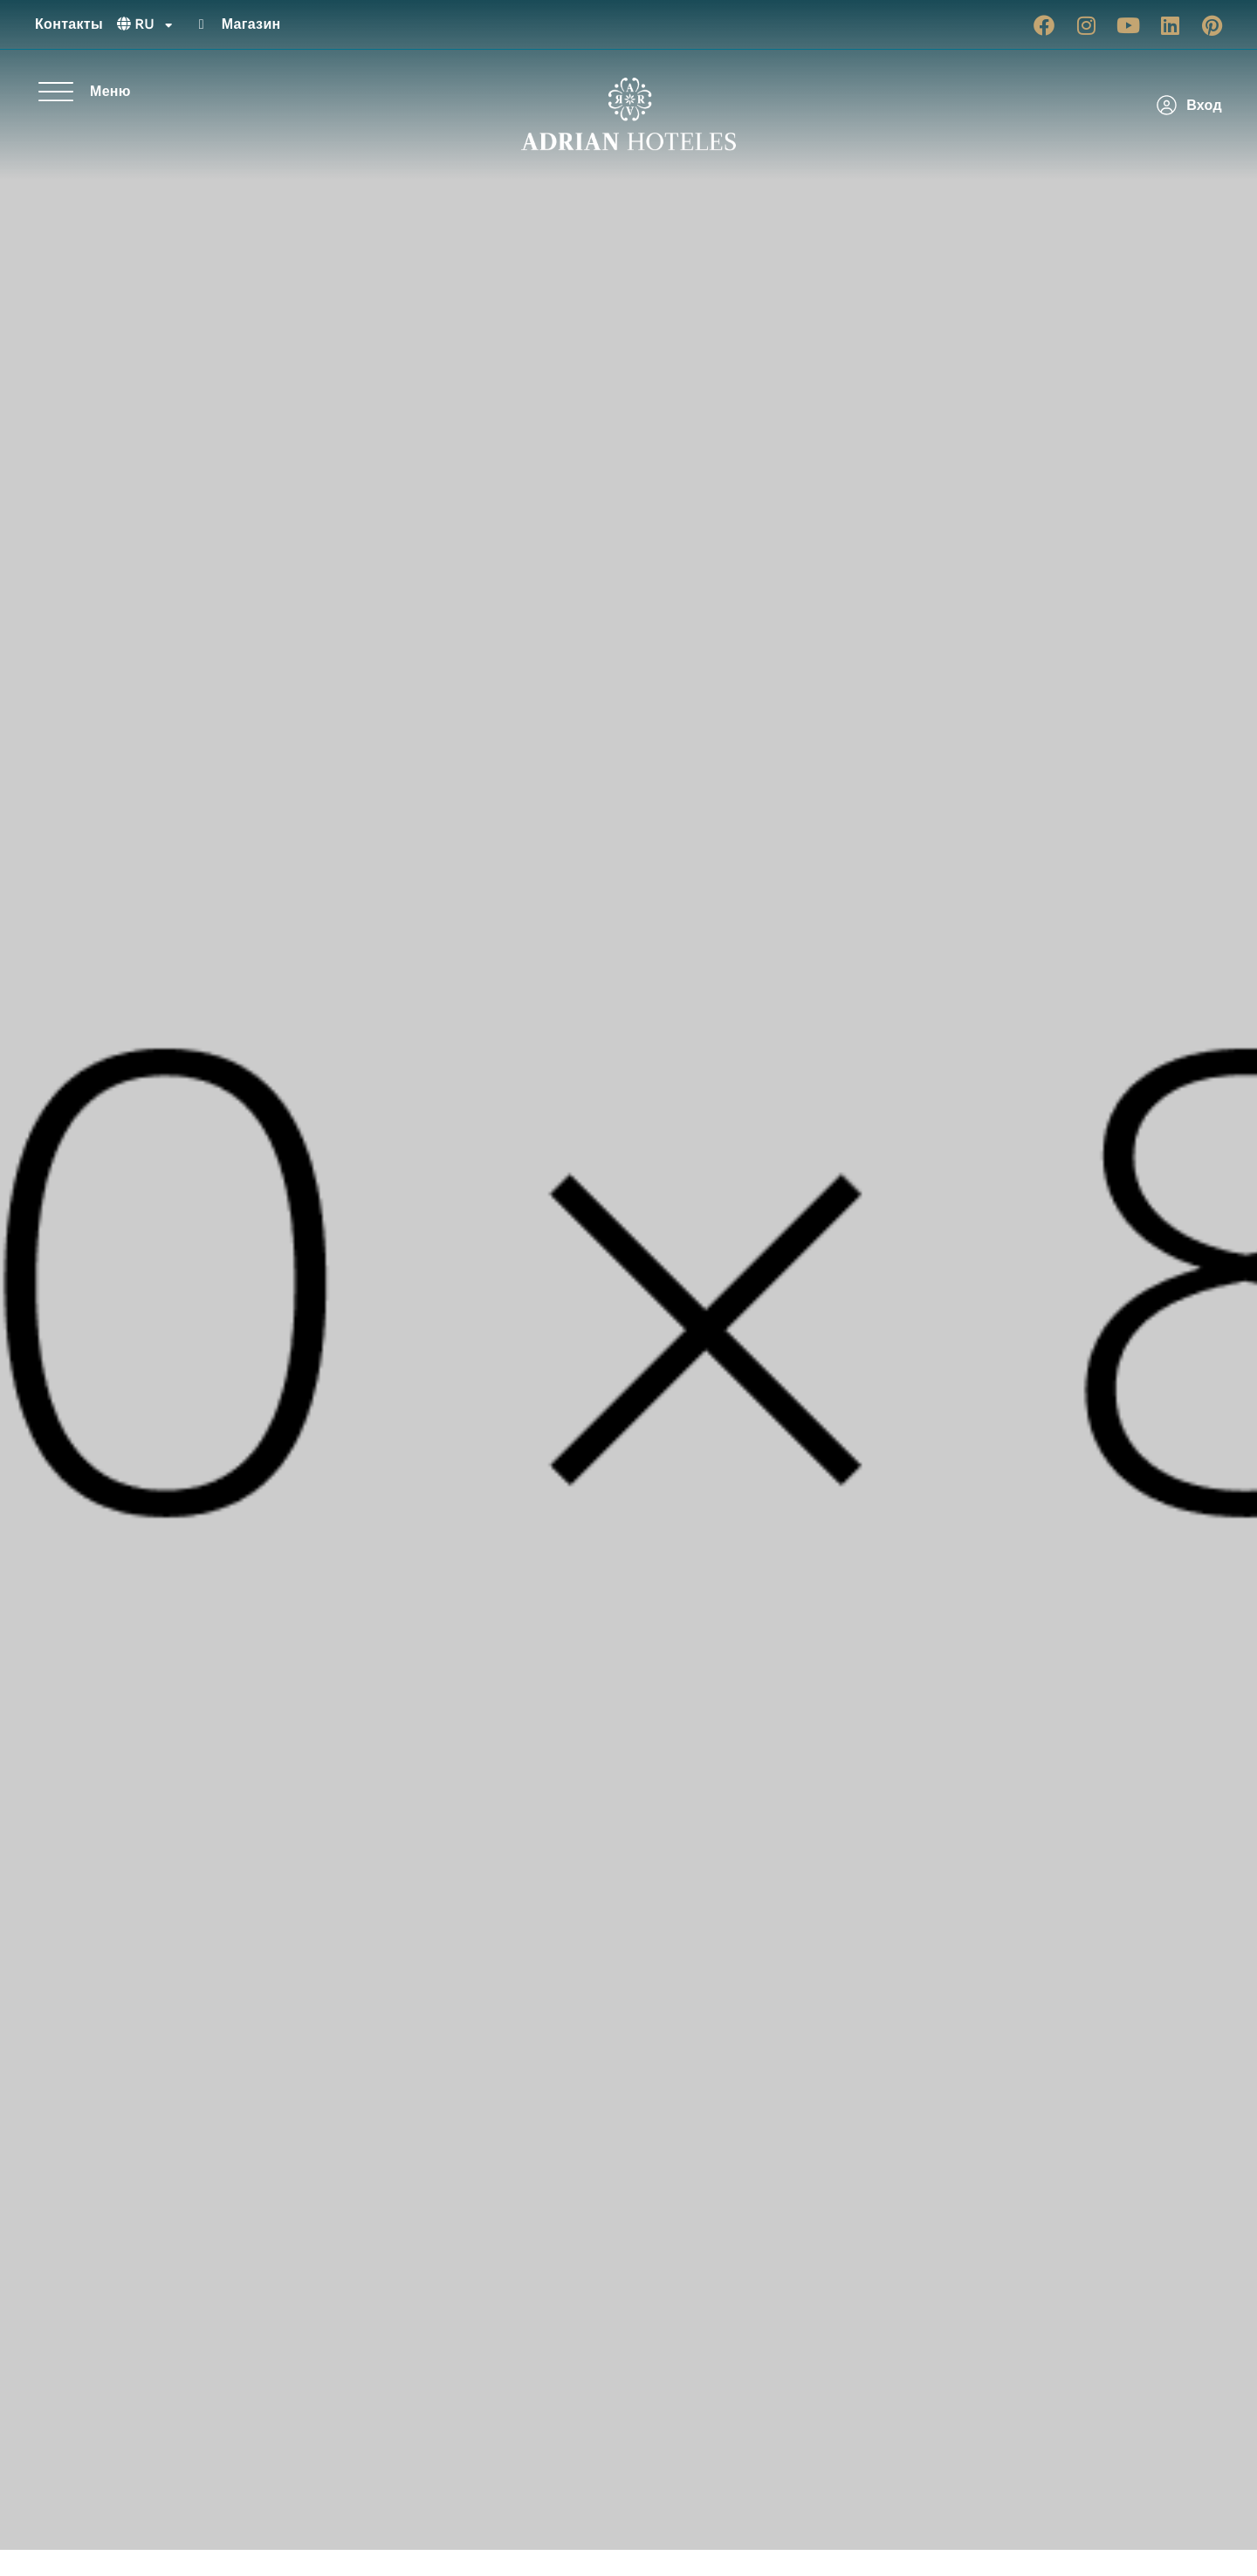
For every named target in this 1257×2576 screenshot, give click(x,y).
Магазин (251, 24)
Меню (110, 91)
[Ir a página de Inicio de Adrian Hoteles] (628, 114)
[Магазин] (202, 24)
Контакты (69, 24)
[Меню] (56, 92)
